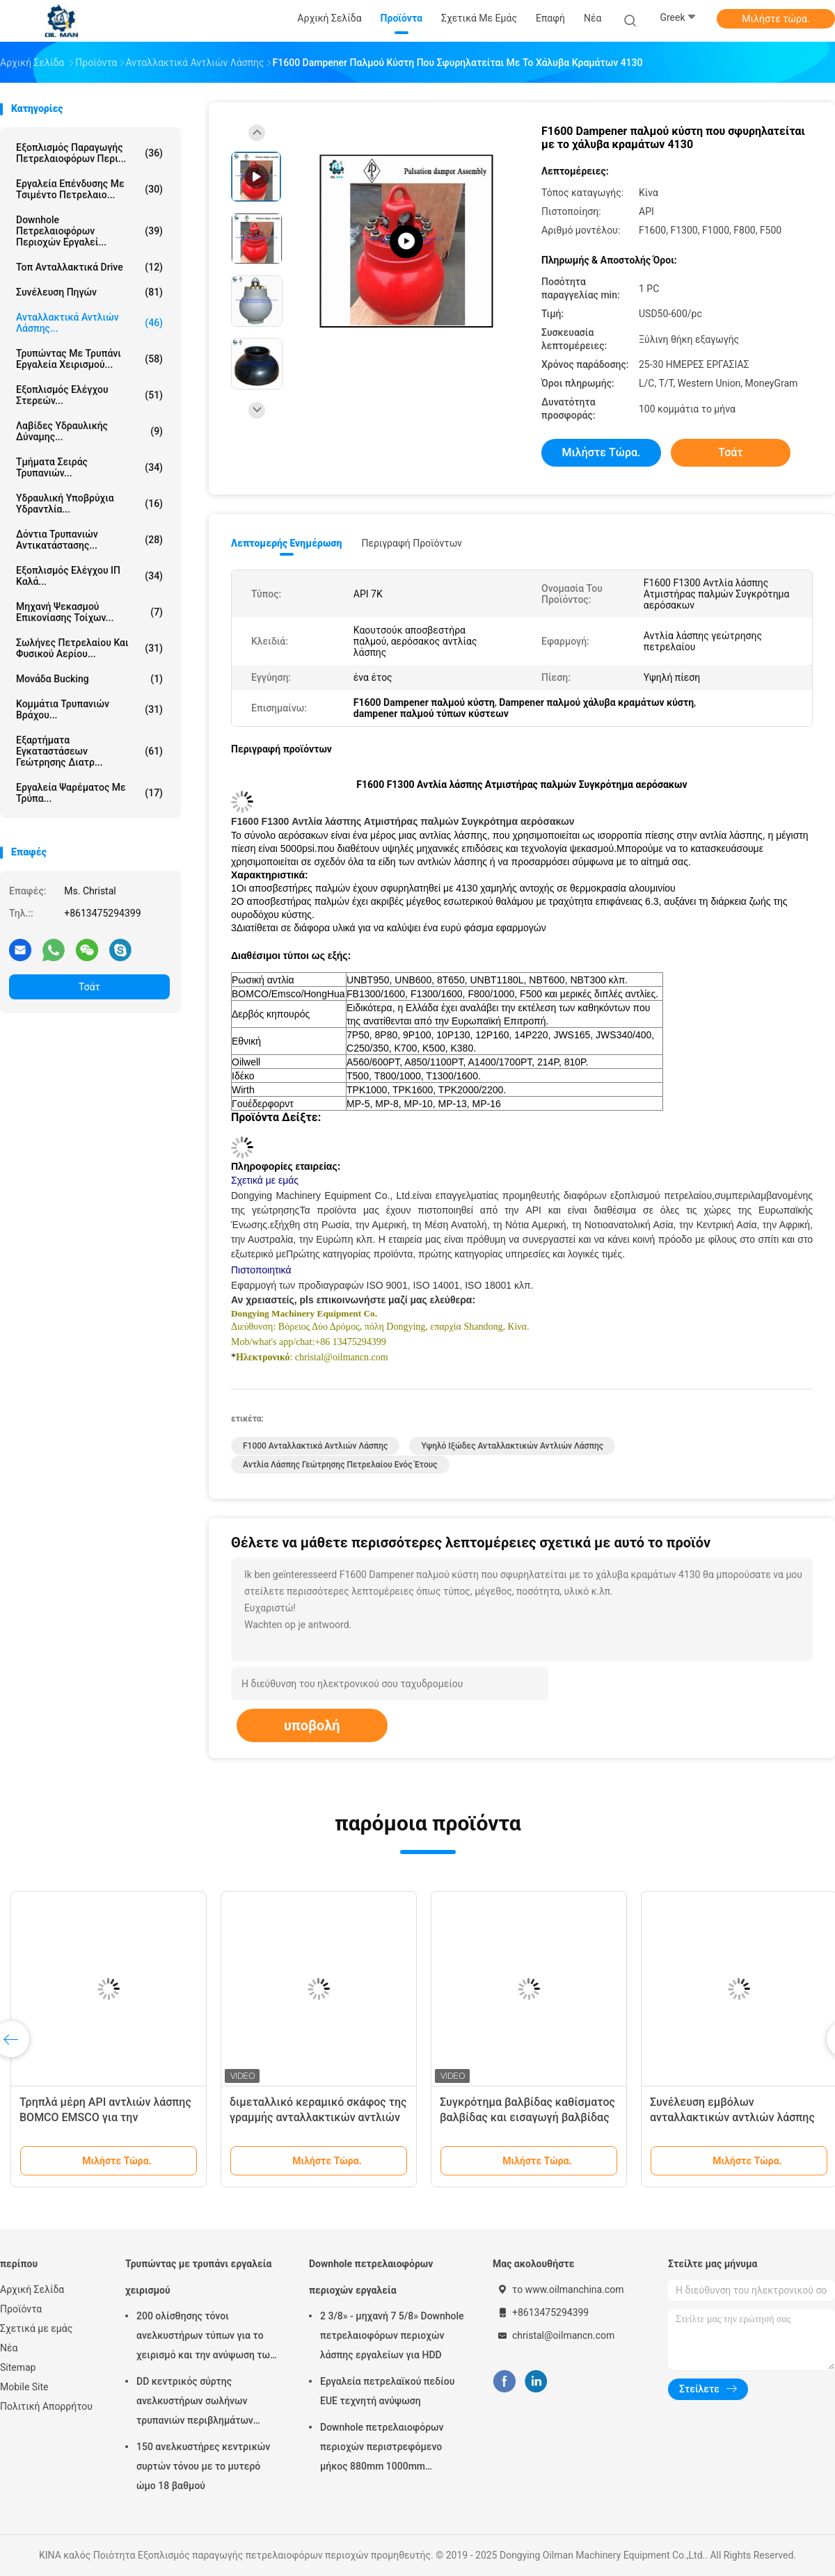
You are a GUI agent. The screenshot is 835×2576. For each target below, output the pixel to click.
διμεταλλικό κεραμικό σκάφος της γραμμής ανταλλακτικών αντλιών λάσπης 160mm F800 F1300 (318, 2117)
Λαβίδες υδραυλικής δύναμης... (89, 431)
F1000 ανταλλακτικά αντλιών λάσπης (315, 1446)
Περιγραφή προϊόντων (411, 543)
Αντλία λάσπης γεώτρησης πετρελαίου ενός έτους (340, 1465)
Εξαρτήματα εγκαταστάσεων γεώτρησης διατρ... (89, 751)
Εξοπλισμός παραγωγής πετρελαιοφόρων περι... (89, 153)
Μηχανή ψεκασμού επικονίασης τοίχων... (89, 612)
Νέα (8, 2347)
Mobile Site (24, 2386)
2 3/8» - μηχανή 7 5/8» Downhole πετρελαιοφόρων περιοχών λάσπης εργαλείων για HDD (392, 2335)
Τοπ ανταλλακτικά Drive (89, 267)
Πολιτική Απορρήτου (46, 2406)
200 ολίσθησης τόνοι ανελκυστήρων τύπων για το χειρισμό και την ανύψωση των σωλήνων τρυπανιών (205, 2337)
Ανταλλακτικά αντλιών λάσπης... (89, 323)
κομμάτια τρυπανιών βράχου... (89, 709)
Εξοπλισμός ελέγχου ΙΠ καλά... (89, 576)
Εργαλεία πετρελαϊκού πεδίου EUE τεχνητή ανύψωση (387, 2391)
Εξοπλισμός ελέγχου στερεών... (89, 395)
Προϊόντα (21, 2309)
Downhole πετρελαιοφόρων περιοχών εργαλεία (371, 2277)
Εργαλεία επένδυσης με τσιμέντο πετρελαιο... (89, 189)
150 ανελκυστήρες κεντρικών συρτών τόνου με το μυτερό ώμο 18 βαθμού (203, 2466)
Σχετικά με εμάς (36, 2328)
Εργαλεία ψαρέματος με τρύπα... (89, 793)
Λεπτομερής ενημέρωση (286, 543)
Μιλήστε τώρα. (775, 18)
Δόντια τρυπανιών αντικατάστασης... (89, 540)
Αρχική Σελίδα (32, 2289)
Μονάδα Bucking (89, 679)
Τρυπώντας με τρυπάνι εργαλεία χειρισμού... (89, 359)
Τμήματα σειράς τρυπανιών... (89, 467)
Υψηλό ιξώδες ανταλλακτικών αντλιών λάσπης (512, 1446)
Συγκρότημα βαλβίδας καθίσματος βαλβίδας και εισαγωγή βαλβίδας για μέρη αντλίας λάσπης (527, 2117)
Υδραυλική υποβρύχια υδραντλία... (89, 503)
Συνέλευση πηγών (89, 292)
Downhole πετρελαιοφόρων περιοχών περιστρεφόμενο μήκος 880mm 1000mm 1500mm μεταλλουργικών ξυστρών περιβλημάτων (381, 2449)
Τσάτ (89, 986)
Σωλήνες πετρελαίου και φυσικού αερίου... (89, 648)
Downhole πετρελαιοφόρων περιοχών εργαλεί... (89, 231)
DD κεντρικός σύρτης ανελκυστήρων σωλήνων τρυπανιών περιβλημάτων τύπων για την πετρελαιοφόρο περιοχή (204, 2403)
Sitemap (17, 2367)
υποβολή (312, 1725)
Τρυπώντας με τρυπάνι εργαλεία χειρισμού (198, 2277)
